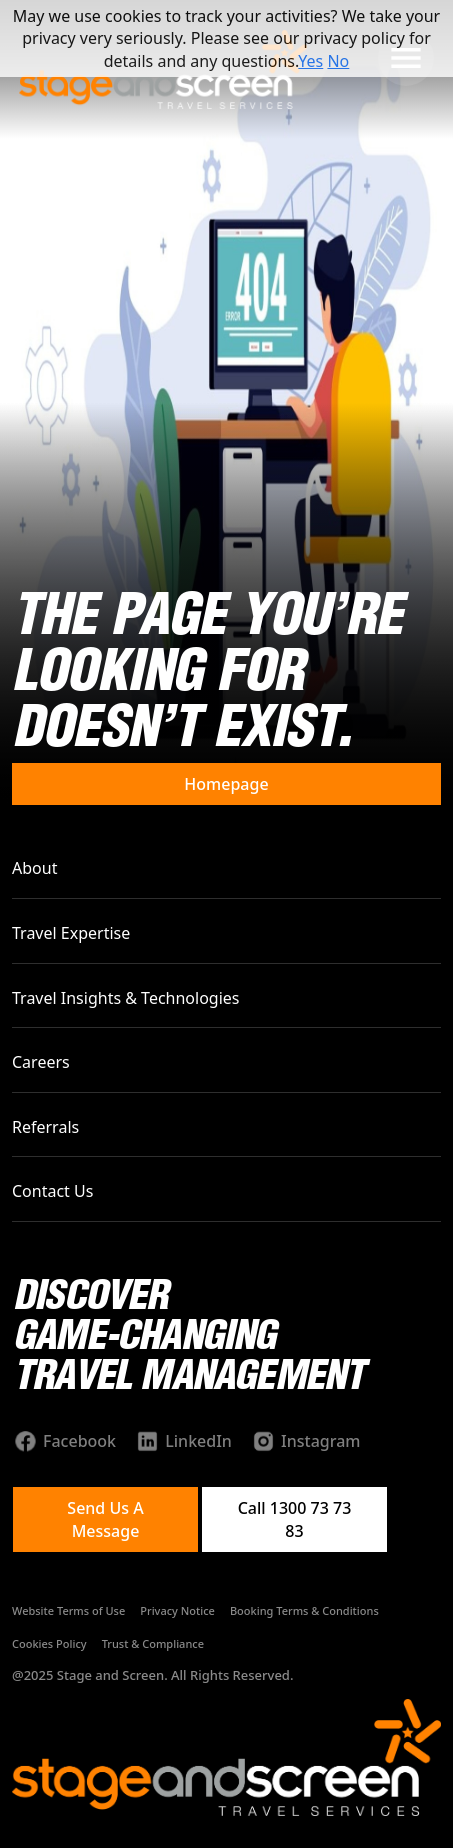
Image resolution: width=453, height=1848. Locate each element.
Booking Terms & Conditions (304, 1610)
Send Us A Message (105, 1519)
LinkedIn (198, 1441)
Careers (41, 1062)
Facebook (79, 1441)
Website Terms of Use (68, 1610)
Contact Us (52, 1191)
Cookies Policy (49, 1643)
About (34, 868)
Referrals (45, 1127)
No (338, 61)
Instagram (320, 1441)
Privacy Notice (177, 1610)
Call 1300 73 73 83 (295, 1519)
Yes (310, 61)
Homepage (226, 784)
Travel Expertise (71, 933)
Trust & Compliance (153, 1643)
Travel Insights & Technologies (126, 998)
